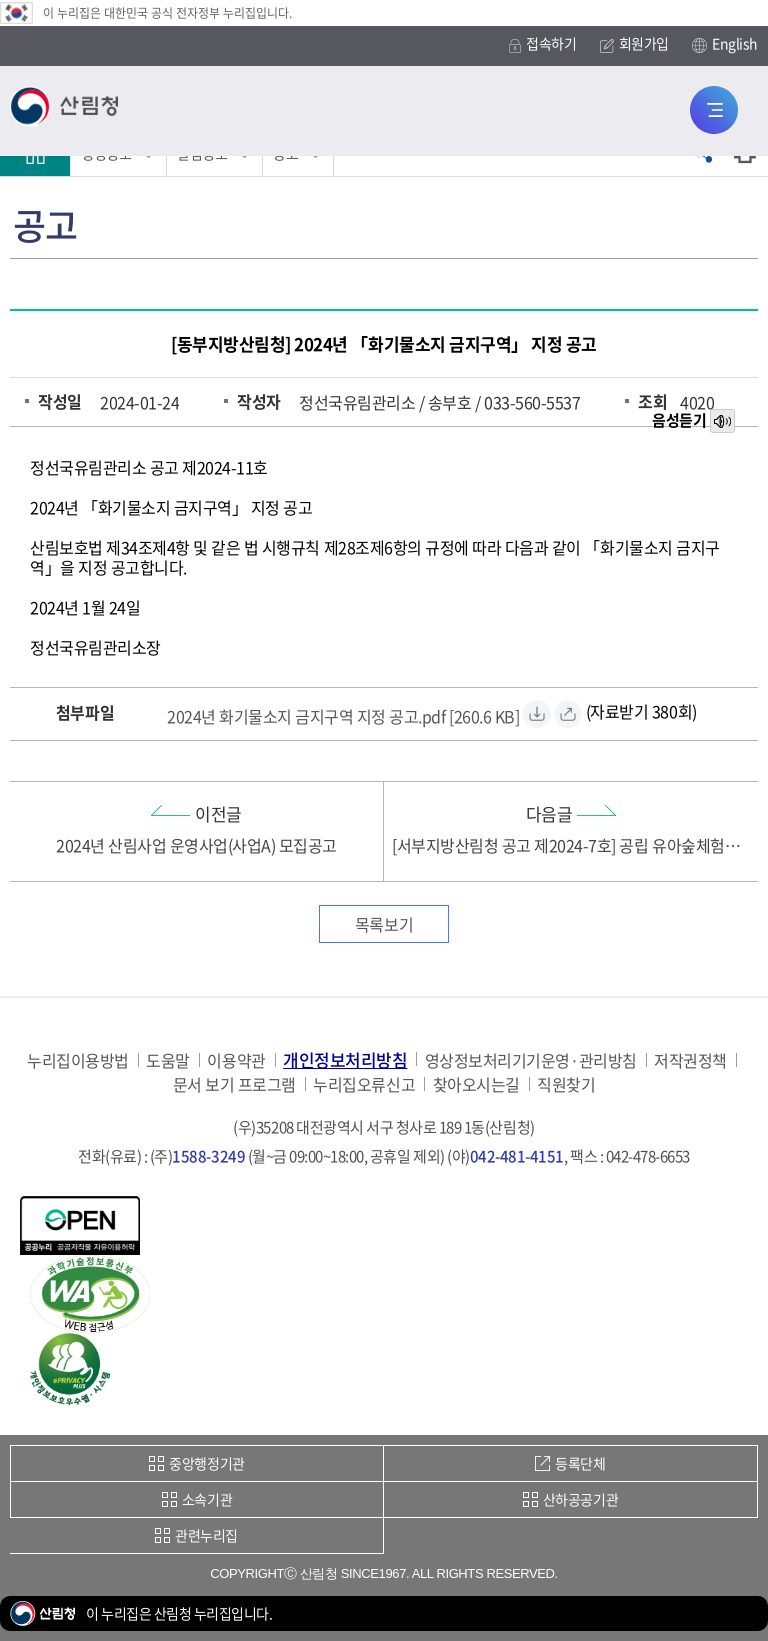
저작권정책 (690, 1060)
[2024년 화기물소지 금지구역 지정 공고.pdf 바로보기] (568, 714)
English (725, 44)
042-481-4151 (517, 1156)
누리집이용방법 (78, 1060)
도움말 (168, 1060)
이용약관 (236, 1060)
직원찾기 (566, 1084)
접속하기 (542, 43)
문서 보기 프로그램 (234, 1084)
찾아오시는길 (476, 1084)
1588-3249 (208, 1156)
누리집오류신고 (364, 1084)
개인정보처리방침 (345, 1059)
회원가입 (634, 43)
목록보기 (384, 924)
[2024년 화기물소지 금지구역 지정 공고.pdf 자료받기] (343, 713)
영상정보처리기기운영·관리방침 (531, 1060)
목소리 (724, 422)
